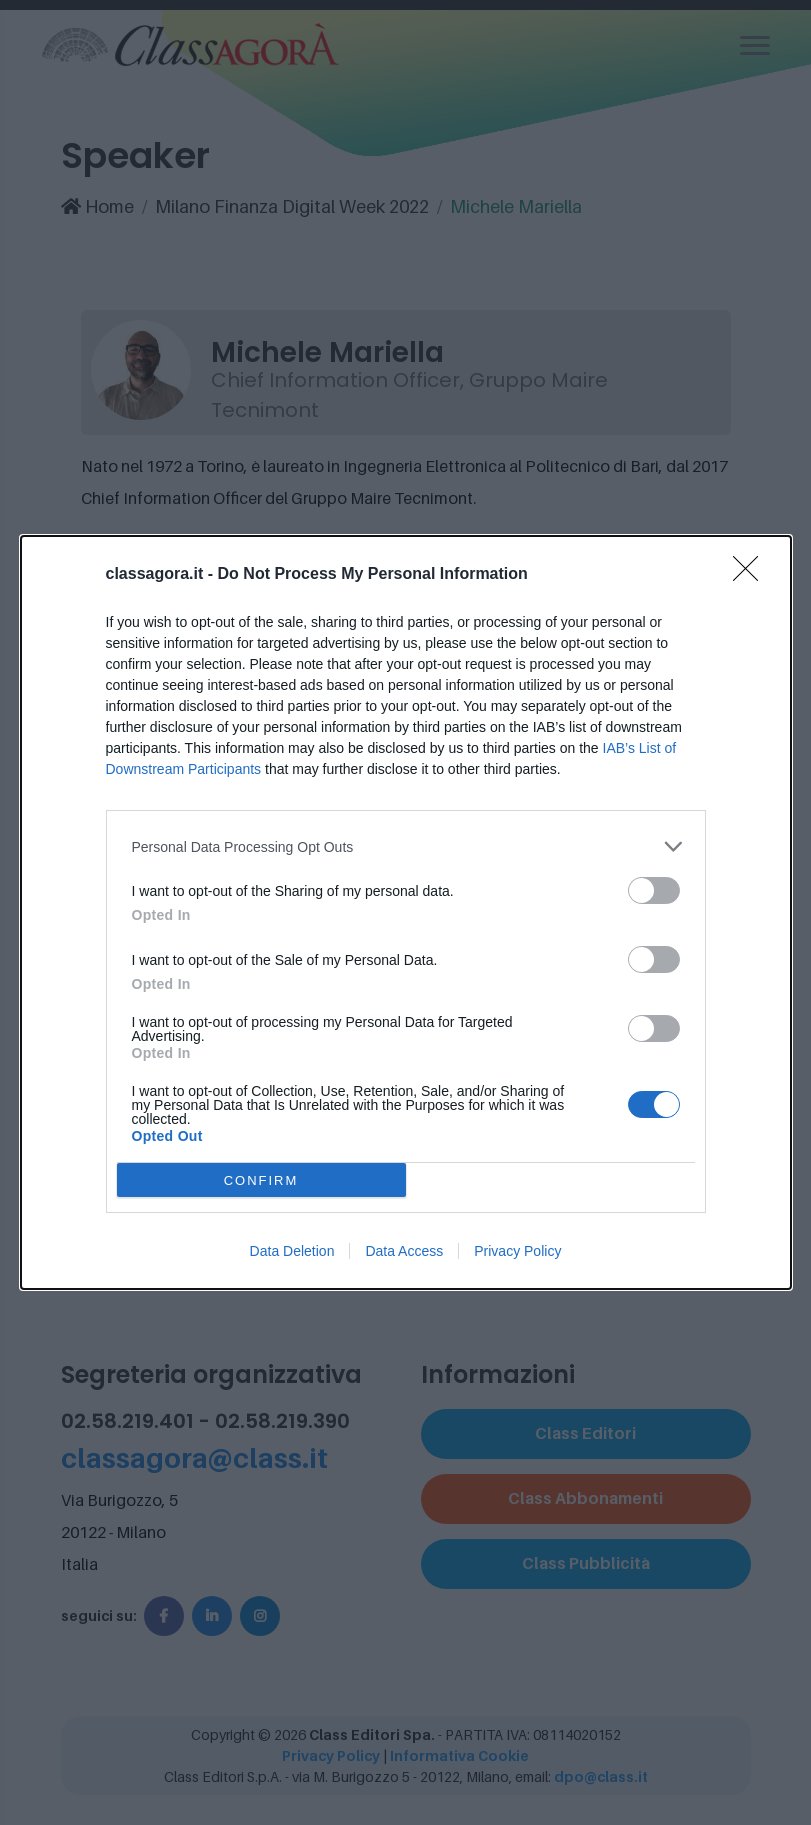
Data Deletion (292, 1251)
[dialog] (406, 912)
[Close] (752, 575)
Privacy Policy (517, 1251)
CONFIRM (261, 1179)
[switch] (654, 890)
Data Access (404, 1251)
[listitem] (406, 846)
